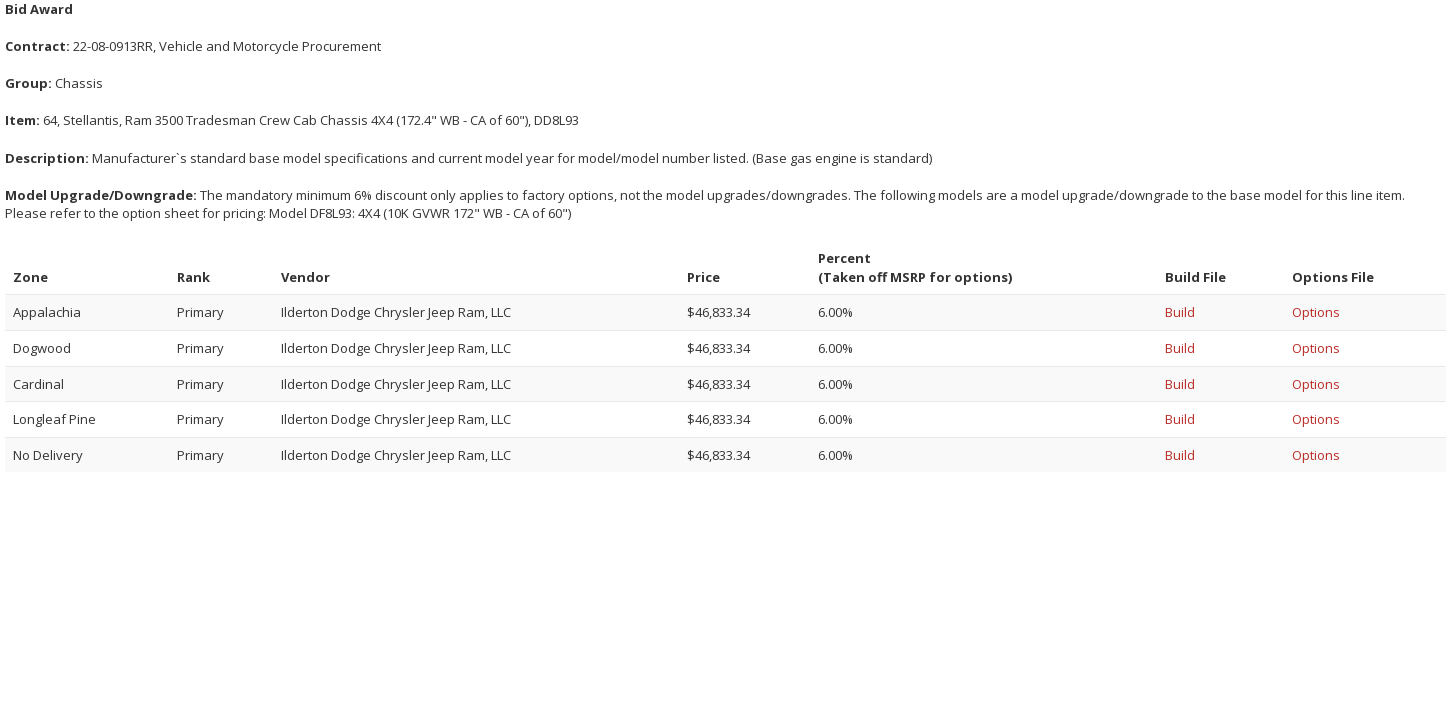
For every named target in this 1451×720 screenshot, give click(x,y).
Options (1316, 312)
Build (1180, 312)
